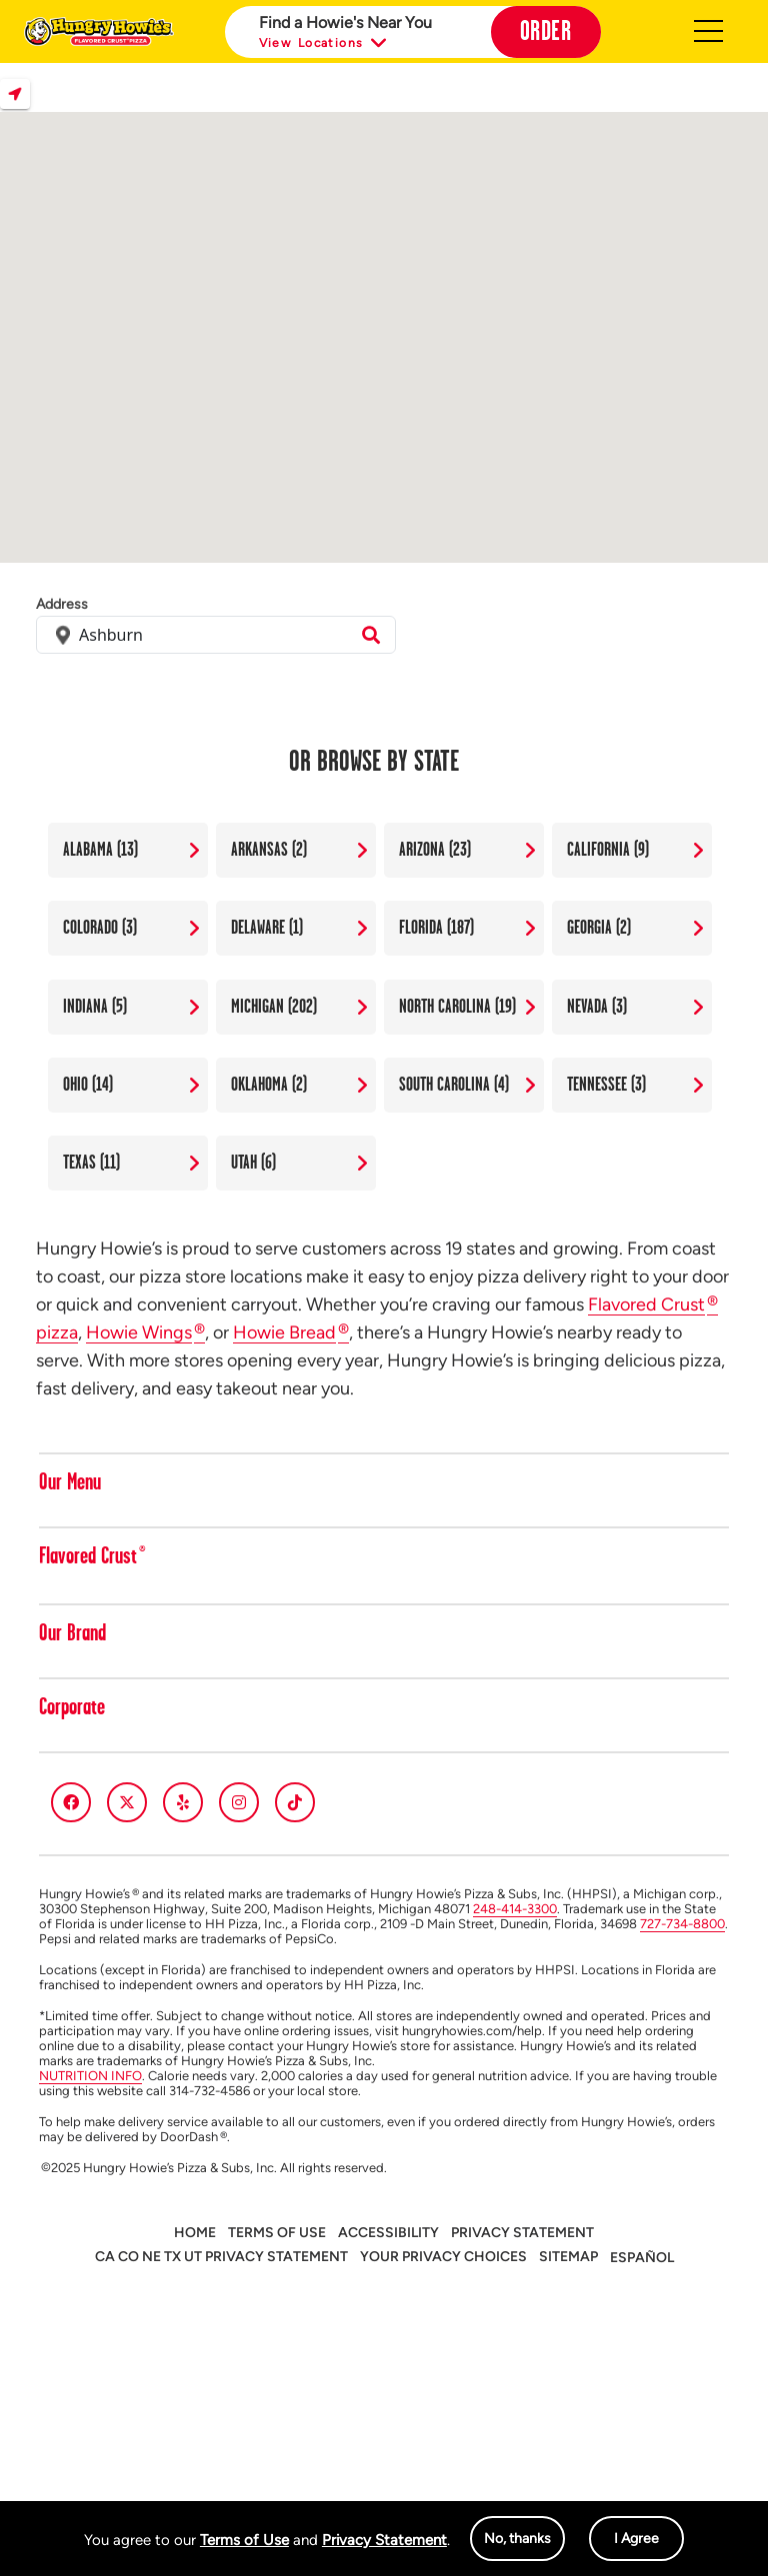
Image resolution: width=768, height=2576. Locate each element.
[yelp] (183, 1802)
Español (642, 2257)
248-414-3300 (515, 1908)
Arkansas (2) (269, 850)
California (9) (608, 850)
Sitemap (568, 2256)
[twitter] (127, 1802)
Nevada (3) (597, 1007)
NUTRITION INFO (90, 2075)
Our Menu (70, 1483)
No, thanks (517, 2538)
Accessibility (388, 2232)
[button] (719, 1488)
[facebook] (71, 1802)
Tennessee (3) (606, 1085)
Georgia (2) (599, 928)
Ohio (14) (88, 1085)
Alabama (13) (100, 850)
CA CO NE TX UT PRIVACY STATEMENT (221, 2256)
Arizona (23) (435, 850)
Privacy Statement (384, 2540)
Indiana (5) (95, 1007)
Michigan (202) (274, 1007)
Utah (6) (253, 1163)
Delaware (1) (267, 928)
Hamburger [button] (708, 32)
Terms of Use (244, 2540)
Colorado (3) (100, 928)
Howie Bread (291, 1332)
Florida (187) (436, 928)
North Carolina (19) (457, 1007)
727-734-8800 (682, 1923)
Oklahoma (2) (269, 1085)
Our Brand (72, 1634)
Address (62, 604)
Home (195, 2232)
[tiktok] (295, 1802)
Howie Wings (145, 1332)
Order (546, 32)
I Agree (636, 2538)
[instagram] (239, 1802)
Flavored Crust (92, 1557)
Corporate (72, 1708)
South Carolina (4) (454, 1085)
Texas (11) (91, 1163)
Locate (15, 94)
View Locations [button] (324, 43)
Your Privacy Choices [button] (443, 2256)
